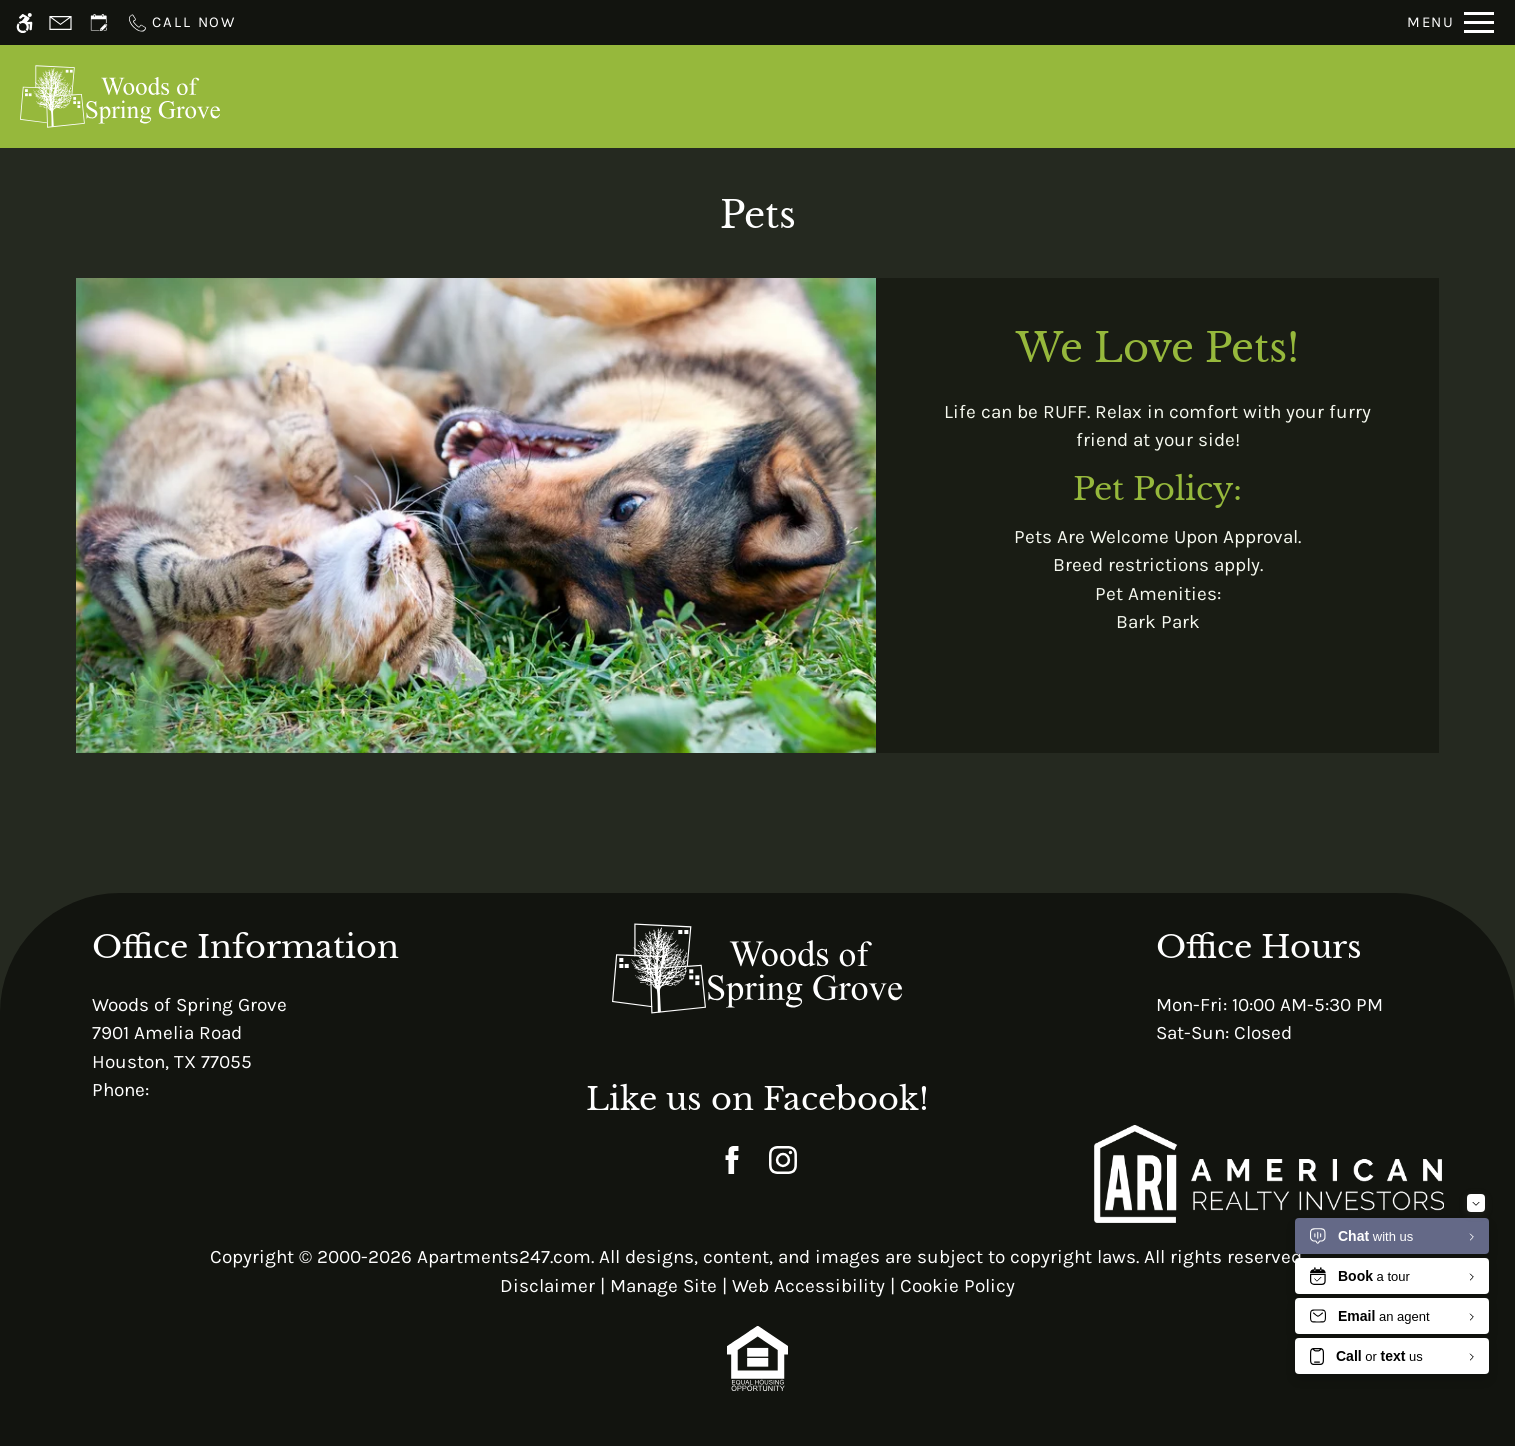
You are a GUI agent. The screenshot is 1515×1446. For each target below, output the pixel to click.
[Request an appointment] (99, 22)
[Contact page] (60, 22)
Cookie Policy (957, 1286)
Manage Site (663, 1286)
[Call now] (181, 22)
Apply (870, 96)
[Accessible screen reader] (24, 22)
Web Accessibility (808, 1286)
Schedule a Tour (732, 96)
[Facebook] (731, 1160)
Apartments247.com (504, 1257)
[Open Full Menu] (1450, 22)
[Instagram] (782, 1160)
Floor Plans (985, 96)
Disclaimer (547, 1286)
